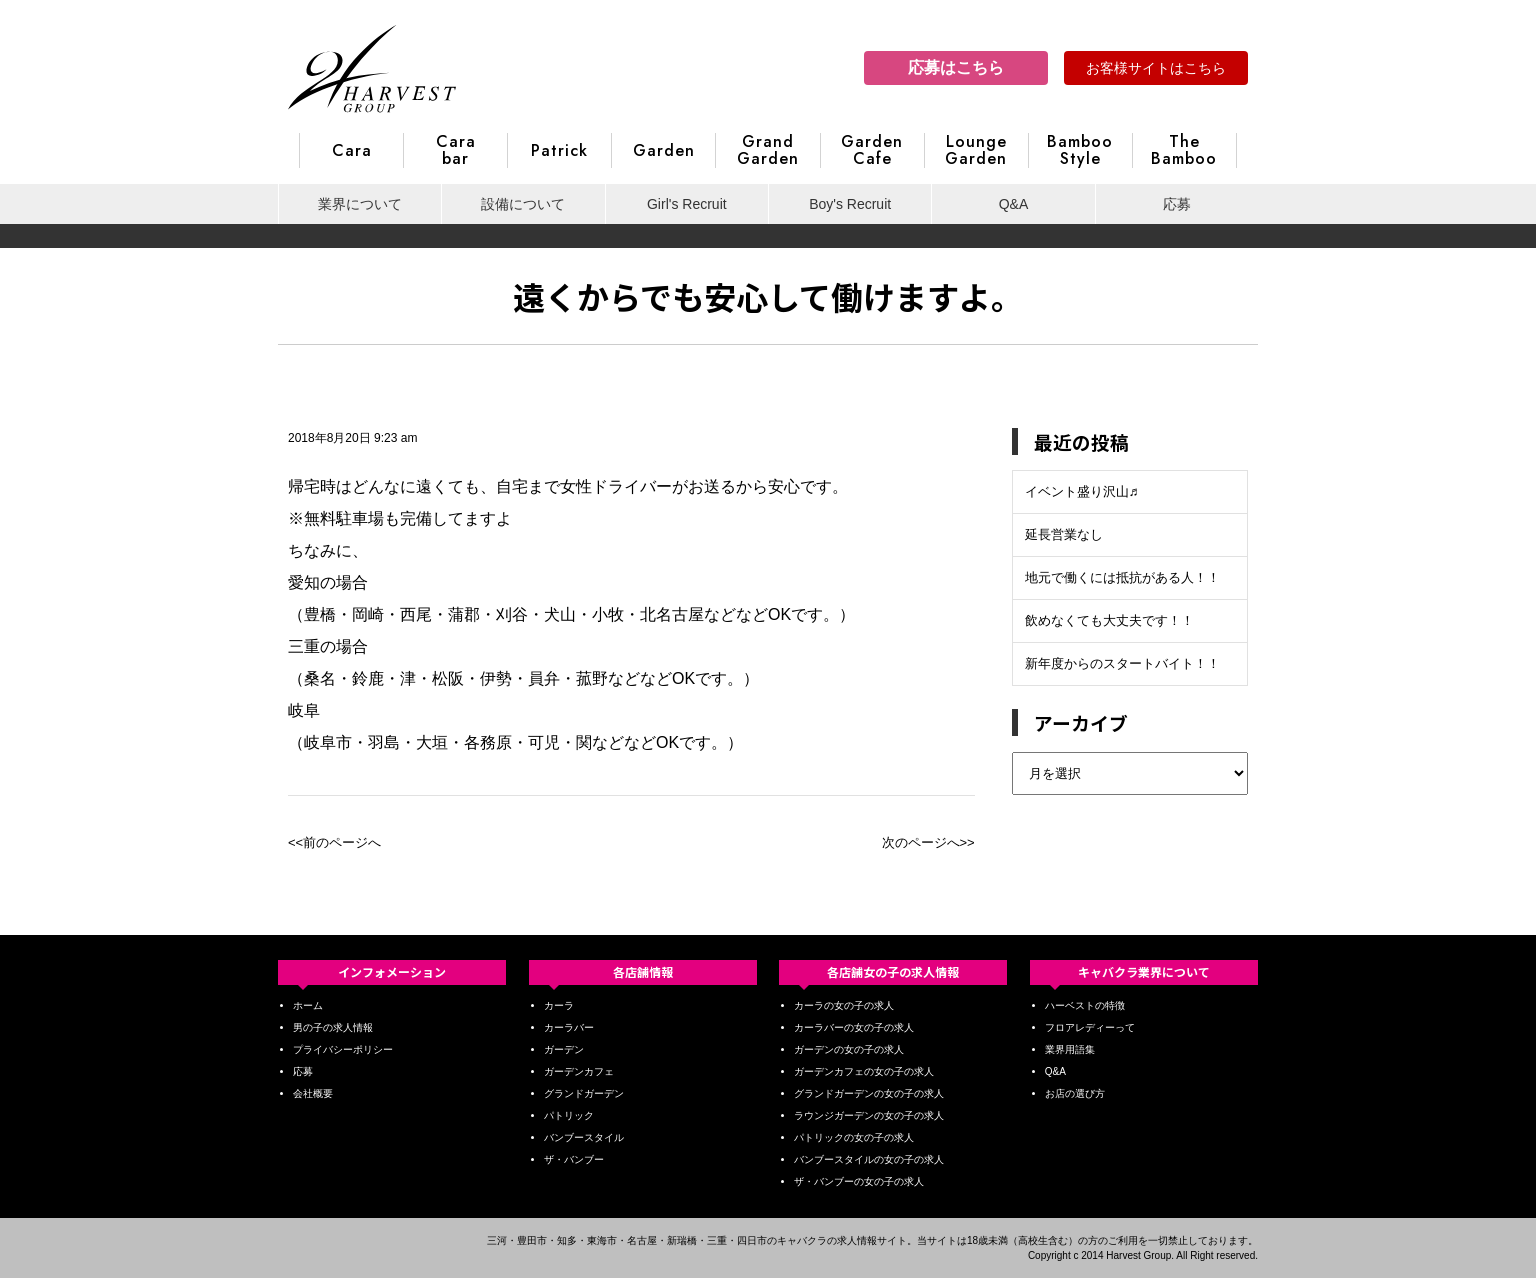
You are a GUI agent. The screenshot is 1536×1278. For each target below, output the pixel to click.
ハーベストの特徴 (1085, 1005)
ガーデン (564, 1049)
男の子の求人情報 (333, 1027)
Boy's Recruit (850, 204)
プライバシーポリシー (343, 1049)
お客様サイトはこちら (1156, 68)
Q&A (1014, 204)
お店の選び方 (1075, 1093)
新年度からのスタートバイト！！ (1122, 663)
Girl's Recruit (687, 204)
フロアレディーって (1090, 1027)
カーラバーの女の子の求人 (854, 1027)
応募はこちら (956, 67)
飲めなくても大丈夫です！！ (1109, 620)
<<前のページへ (334, 842)
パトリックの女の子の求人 (854, 1137)
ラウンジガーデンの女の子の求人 (869, 1115)
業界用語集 (1070, 1049)
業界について (360, 204)
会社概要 (313, 1093)
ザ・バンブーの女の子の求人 (859, 1181)
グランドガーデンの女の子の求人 (869, 1093)
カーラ (559, 1005)
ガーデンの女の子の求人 (849, 1049)
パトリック (569, 1115)
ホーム (308, 1005)
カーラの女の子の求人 (844, 1005)
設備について (523, 204)
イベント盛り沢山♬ (1082, 491)
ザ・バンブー (574, 1159)
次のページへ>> (928, 842)
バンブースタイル (584, 1137)
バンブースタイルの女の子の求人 (869, 1159)
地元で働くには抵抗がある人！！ (1122, 577)
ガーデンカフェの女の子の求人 (864, 1071)
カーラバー (569, 1027)
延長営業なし (1064, 534)
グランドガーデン (584, 1093)
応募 (1177, 204)
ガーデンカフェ (579, 1071)
